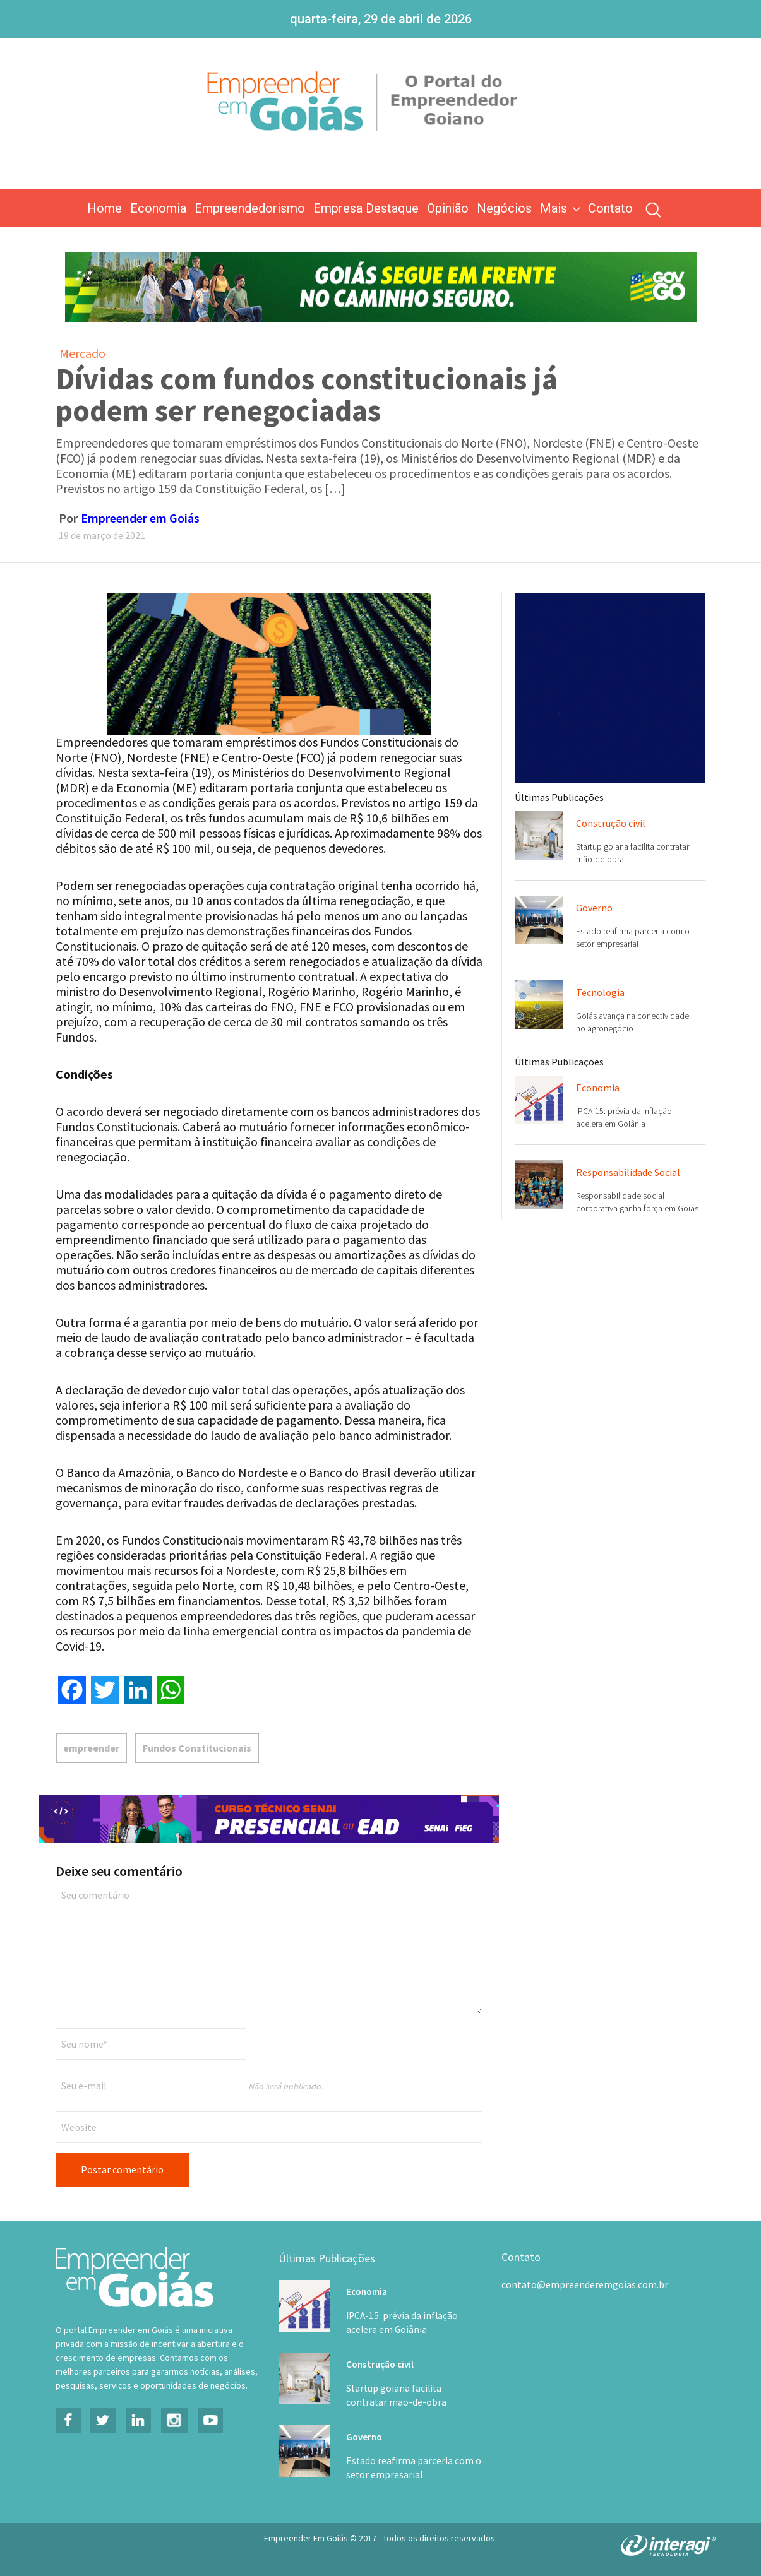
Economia (158, 208)
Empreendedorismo (250, 208)
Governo (594, 907)
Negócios (504, 208)
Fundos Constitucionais (197, 1748)
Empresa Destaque (366, 208)
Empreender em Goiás (140, 518)
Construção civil (610, 823)
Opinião (448, 208)
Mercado (82, 353)
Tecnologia (600, 992)
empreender (91, 1748)
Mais (561, 208)
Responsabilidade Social (628, 1172)
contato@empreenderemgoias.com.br (584, 2284)
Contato (610, 208)
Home (104, 208)
